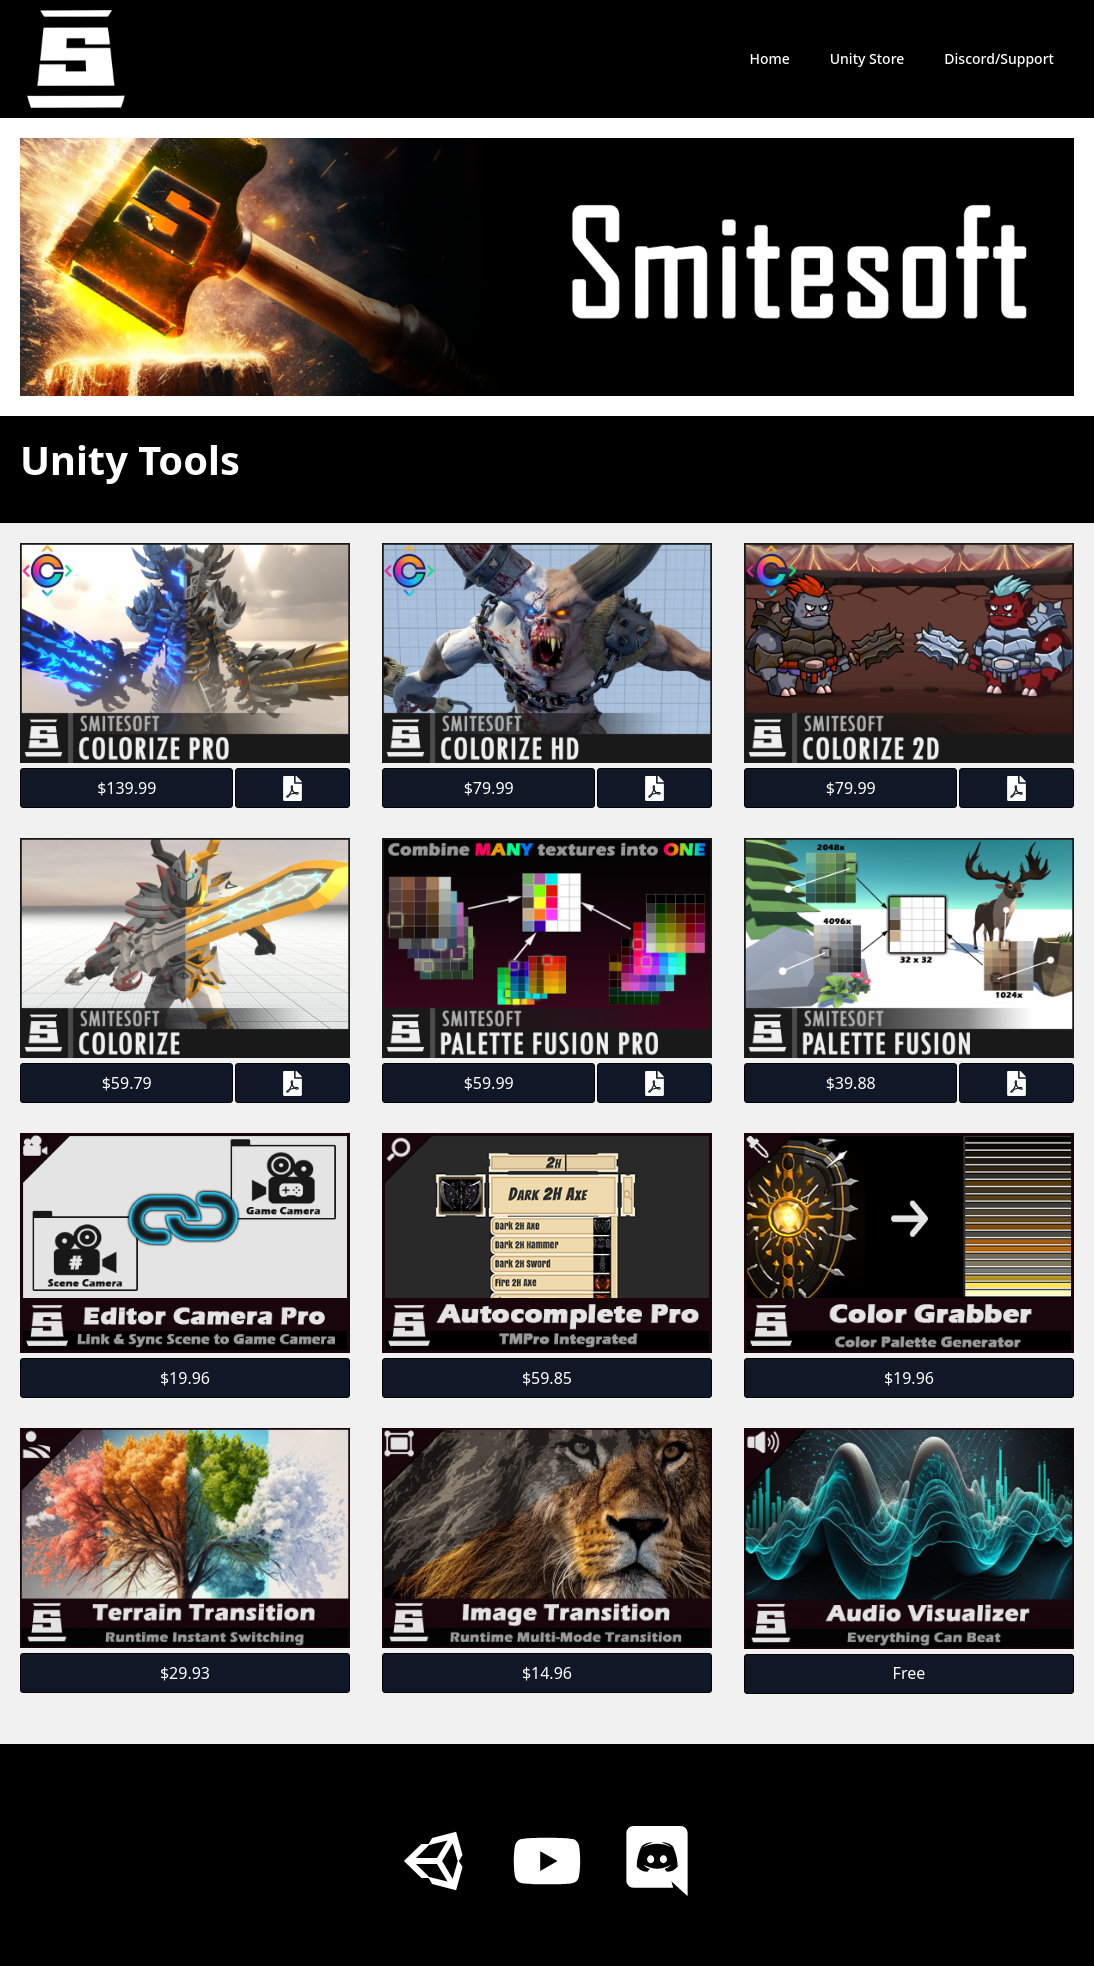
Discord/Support (999, 58)
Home (769, 58)
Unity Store (867, 58)
